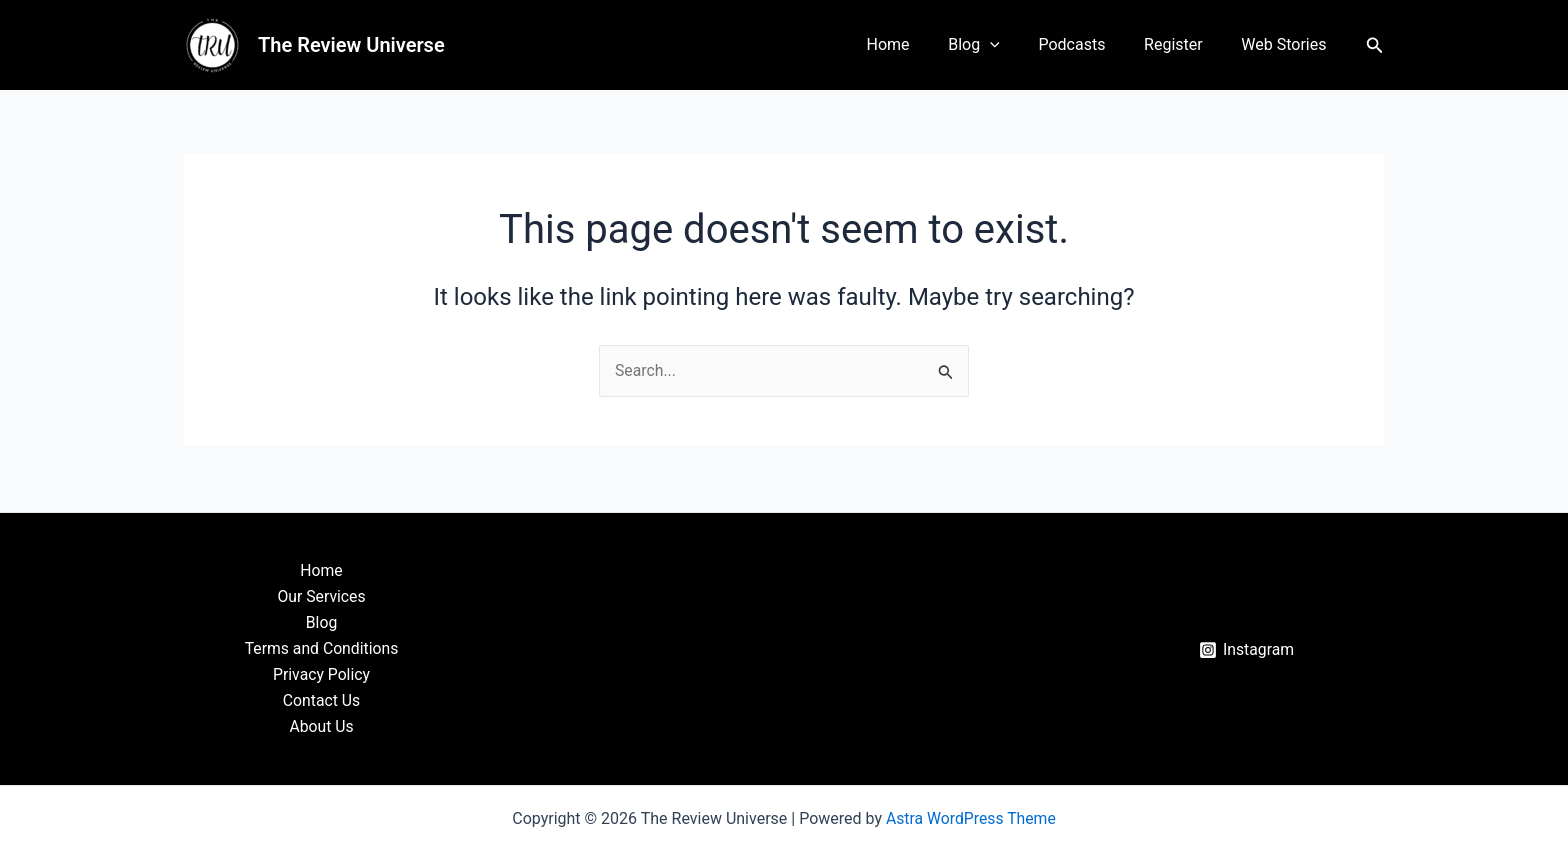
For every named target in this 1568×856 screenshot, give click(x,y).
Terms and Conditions (321, 647)
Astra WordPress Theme (971, 818)
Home (917, 44)
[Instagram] (1246, 649)
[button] (1375, 45)
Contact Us (321, 700)
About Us (321, 726)
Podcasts (1088, 44)
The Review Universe (351, 45)
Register (1183, 44)
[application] (1013, 45)
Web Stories (1287, 44)
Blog (998, 45)
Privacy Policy (321, 673)
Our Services (322, 594)
